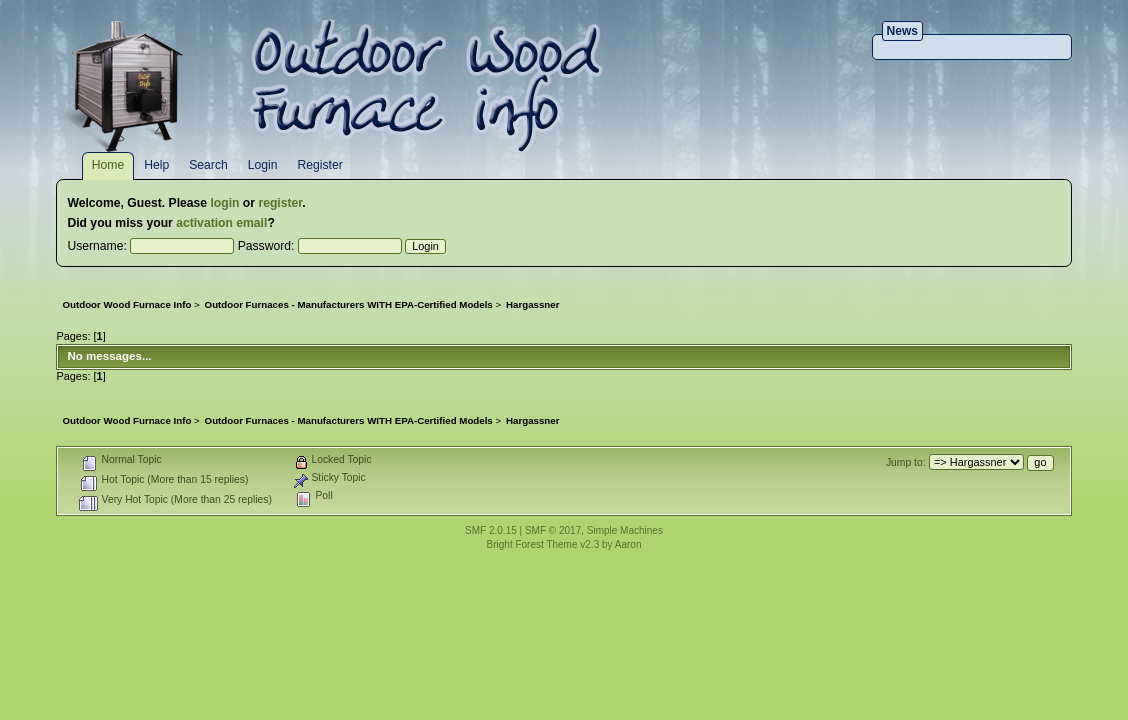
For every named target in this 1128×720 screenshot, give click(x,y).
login (224, 203)
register (280, 203)
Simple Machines (625, 530)
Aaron (628, 544)
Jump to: (906, 462)
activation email (221, 223)
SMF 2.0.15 (491, 530)
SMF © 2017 (553, 530)
